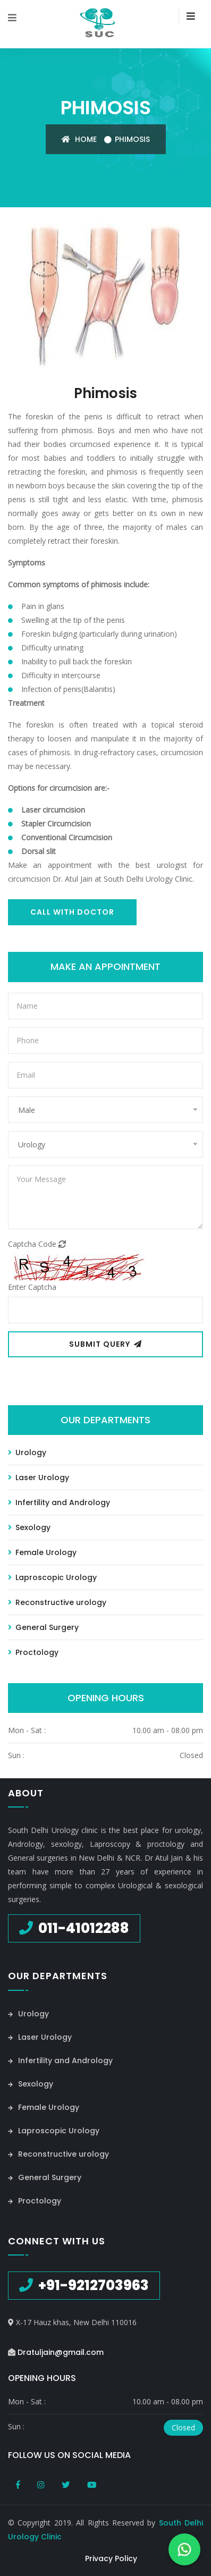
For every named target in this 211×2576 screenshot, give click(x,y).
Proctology (33, 1652)
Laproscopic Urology (52, 1577)
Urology (27, 1452)
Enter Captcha (32, 1287)
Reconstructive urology (57, 1602)
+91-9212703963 (92, 2285)
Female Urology (42, 1552)
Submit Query (105, 1344)
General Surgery (43, 1627)
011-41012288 (82, 1928)
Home (79, 139)
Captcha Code (37, 1244)
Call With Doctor (72, 912)
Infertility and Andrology (59, 1502)
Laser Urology (38, 1477)
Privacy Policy (111, 2558)
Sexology (29, 1527)
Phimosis (132, 139)
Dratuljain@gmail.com (61, 2352)
